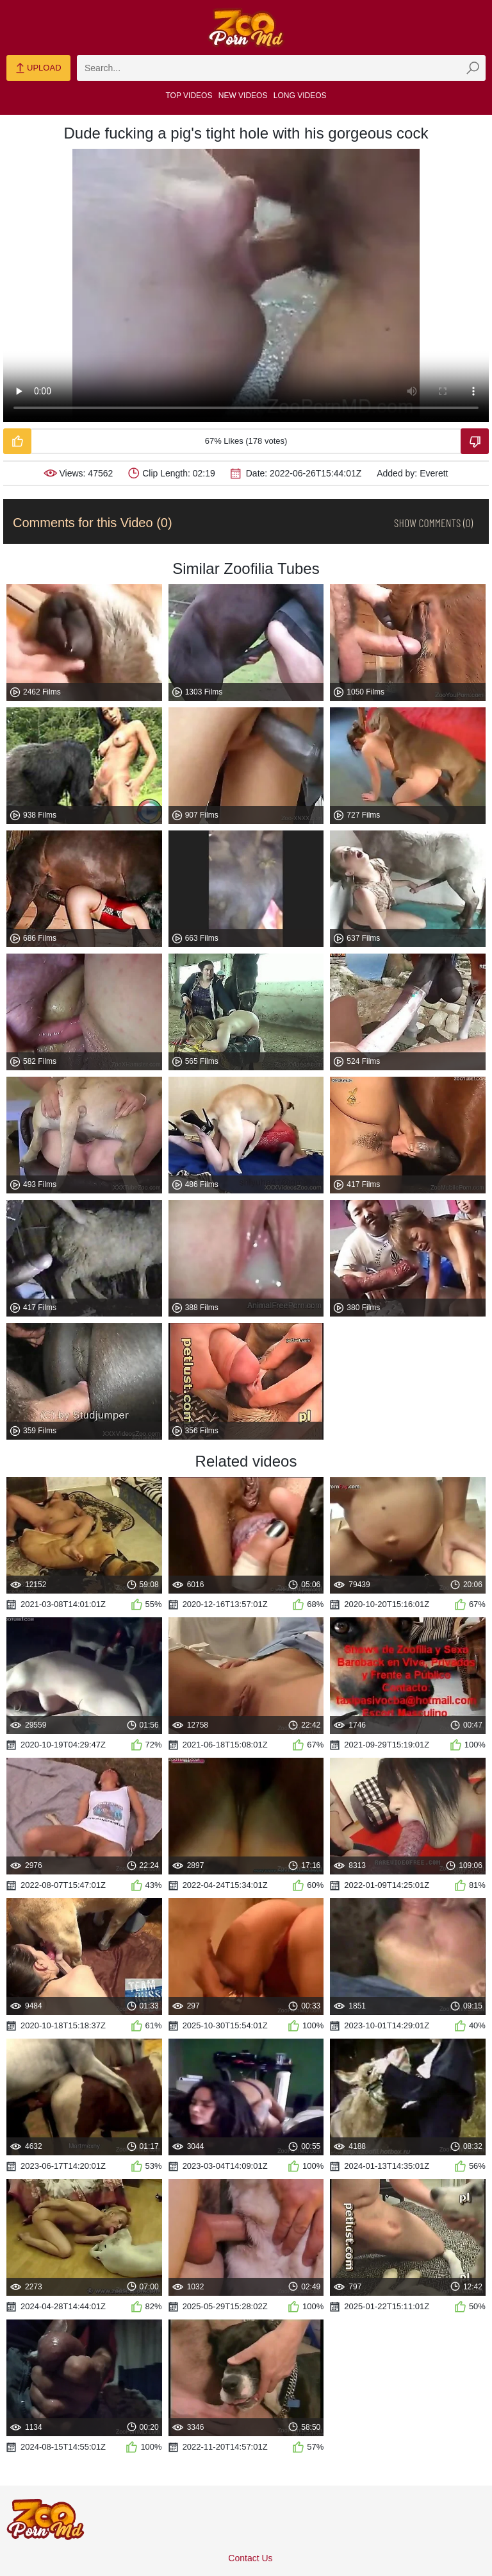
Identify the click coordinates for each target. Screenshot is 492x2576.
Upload (38, 68)
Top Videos (189, 95)
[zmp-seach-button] (473, 68)
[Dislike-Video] (475, 441)
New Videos (243, 95)
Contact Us (250, 2558)
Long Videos (300, 95)
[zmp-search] (281, 68)
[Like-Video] (17, 441)
